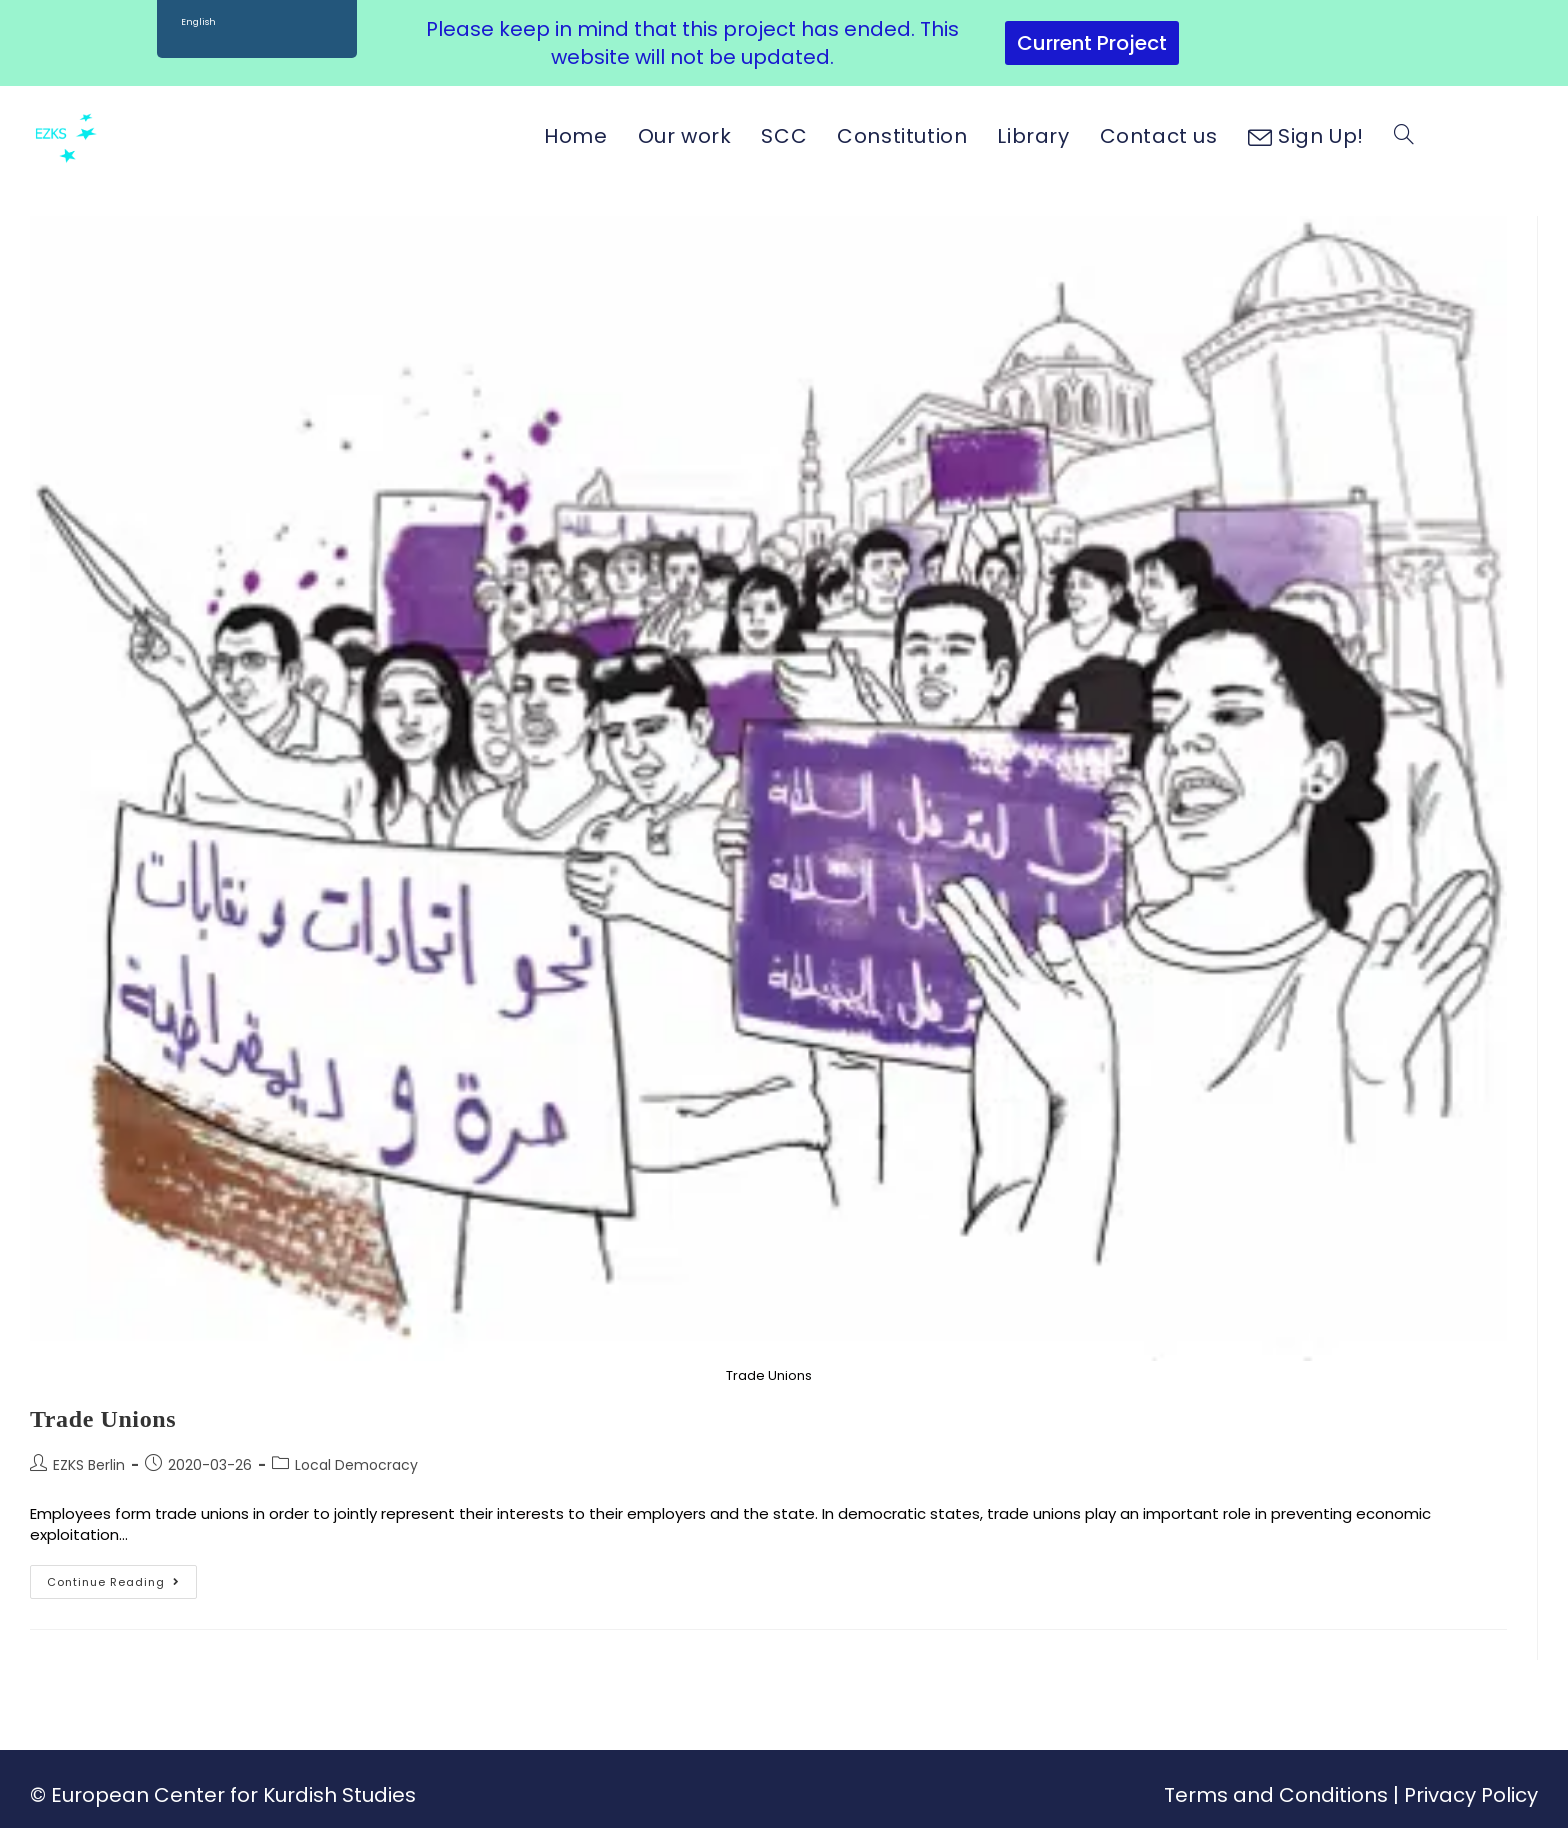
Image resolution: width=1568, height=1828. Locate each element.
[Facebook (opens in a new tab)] (1455, 135)
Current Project (1092, 43)
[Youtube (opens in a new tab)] (1526, 135)
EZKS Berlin (89, 1465)
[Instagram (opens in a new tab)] (1490, 135)
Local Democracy (356, 1465)
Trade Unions (103, 1419)
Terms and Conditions (1276, 1795)
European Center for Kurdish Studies (233, 1795)
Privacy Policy (1471, 1795)
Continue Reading (122, 1577)
